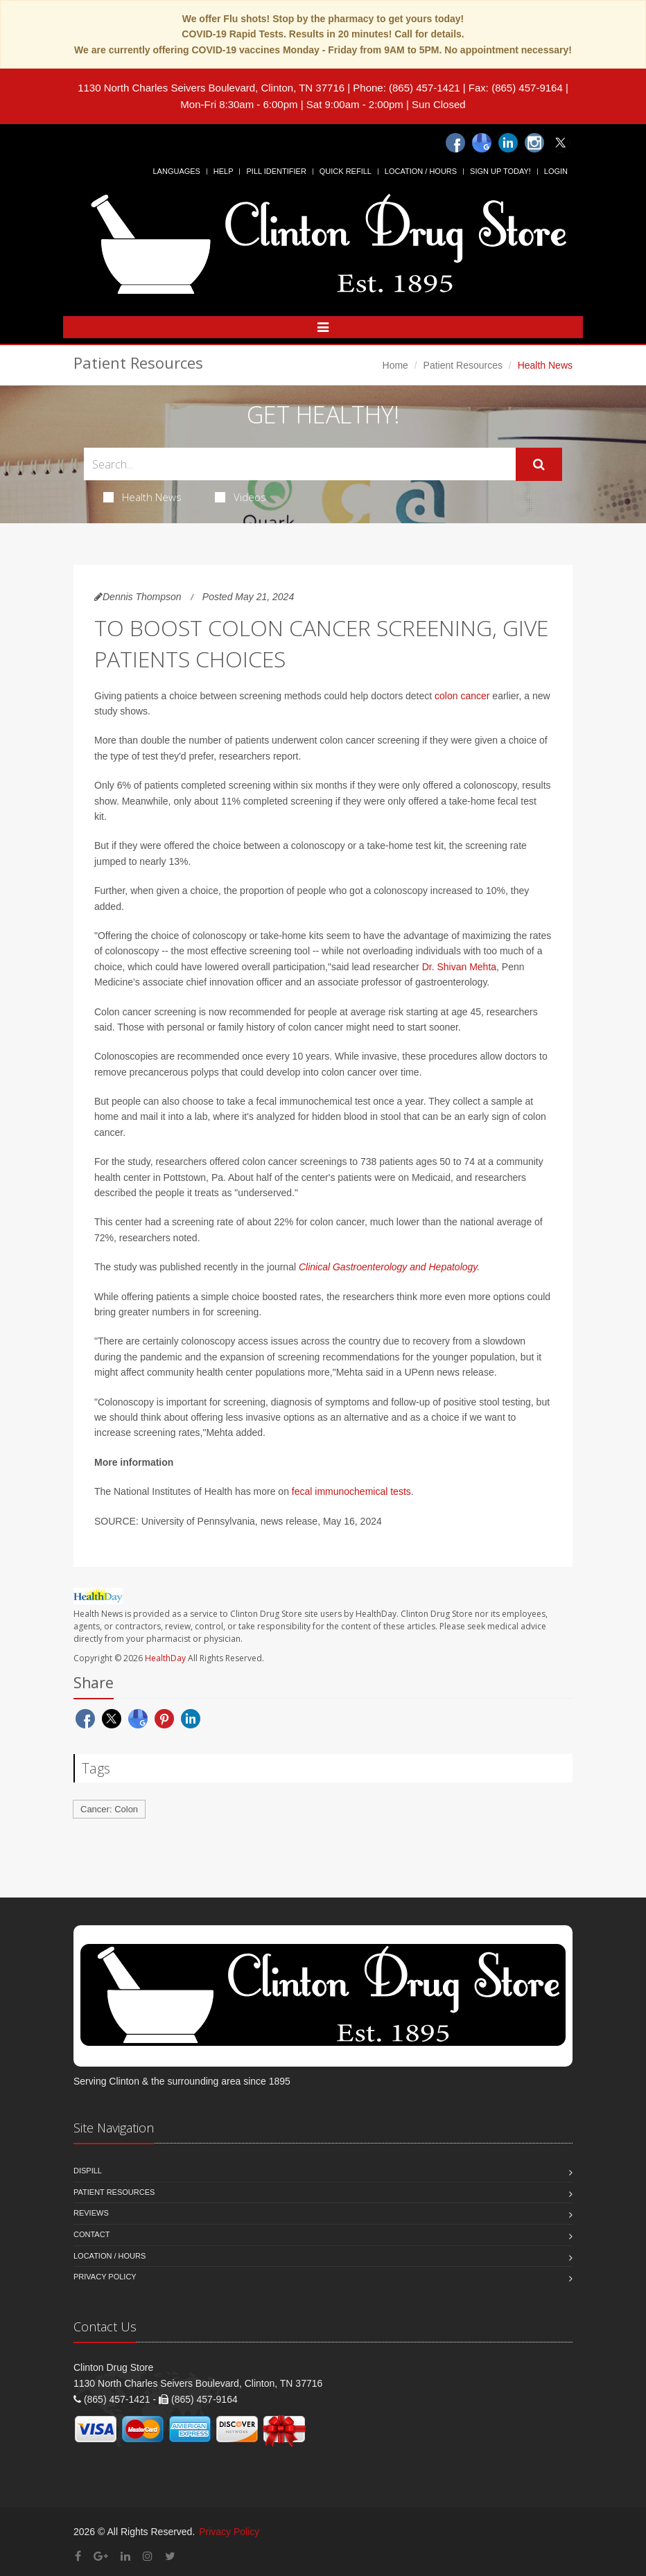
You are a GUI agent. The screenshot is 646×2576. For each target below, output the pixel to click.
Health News (142, 497)
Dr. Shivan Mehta (459, 966)
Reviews (91, 2213)
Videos (240, 497)
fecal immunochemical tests (351, 1491)
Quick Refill (346, 171)
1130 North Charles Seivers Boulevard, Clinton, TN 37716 (211, 88)
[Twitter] (560, 142)
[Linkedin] (508, 142)
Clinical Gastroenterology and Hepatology (388, 1266)
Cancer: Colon (109, 1809)
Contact (91, 2234)
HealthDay (165, 1658)
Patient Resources (463, 365)
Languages (176, 171)
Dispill (87, 2170)
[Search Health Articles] (300, 464)
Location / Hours (421, 171)
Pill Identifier (276, 171)
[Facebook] (455, 142)
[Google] (481, 142)
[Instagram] (534, 142)
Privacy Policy (105, 2276)
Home (395, 365)
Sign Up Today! (500, 171)
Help (223, 171)
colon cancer (462, 695)
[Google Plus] (101, 2556)
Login (556, 171)
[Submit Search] (539, 464)
